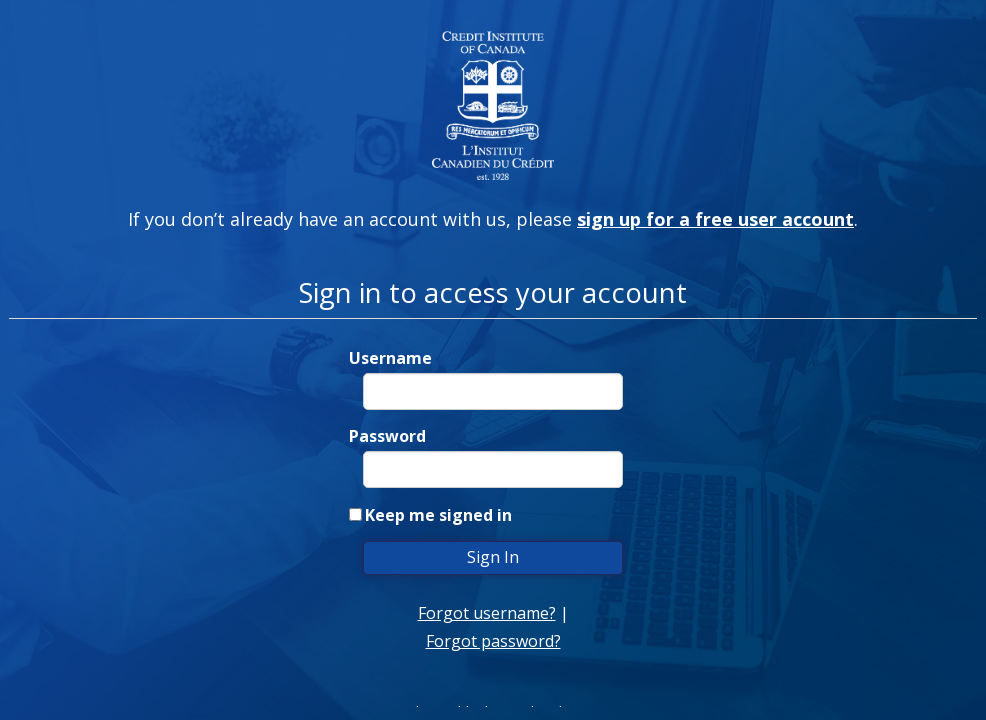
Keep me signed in (438, 515)
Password (387, 436)
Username (390, 358)
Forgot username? (487, 613)
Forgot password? (493, 641)
